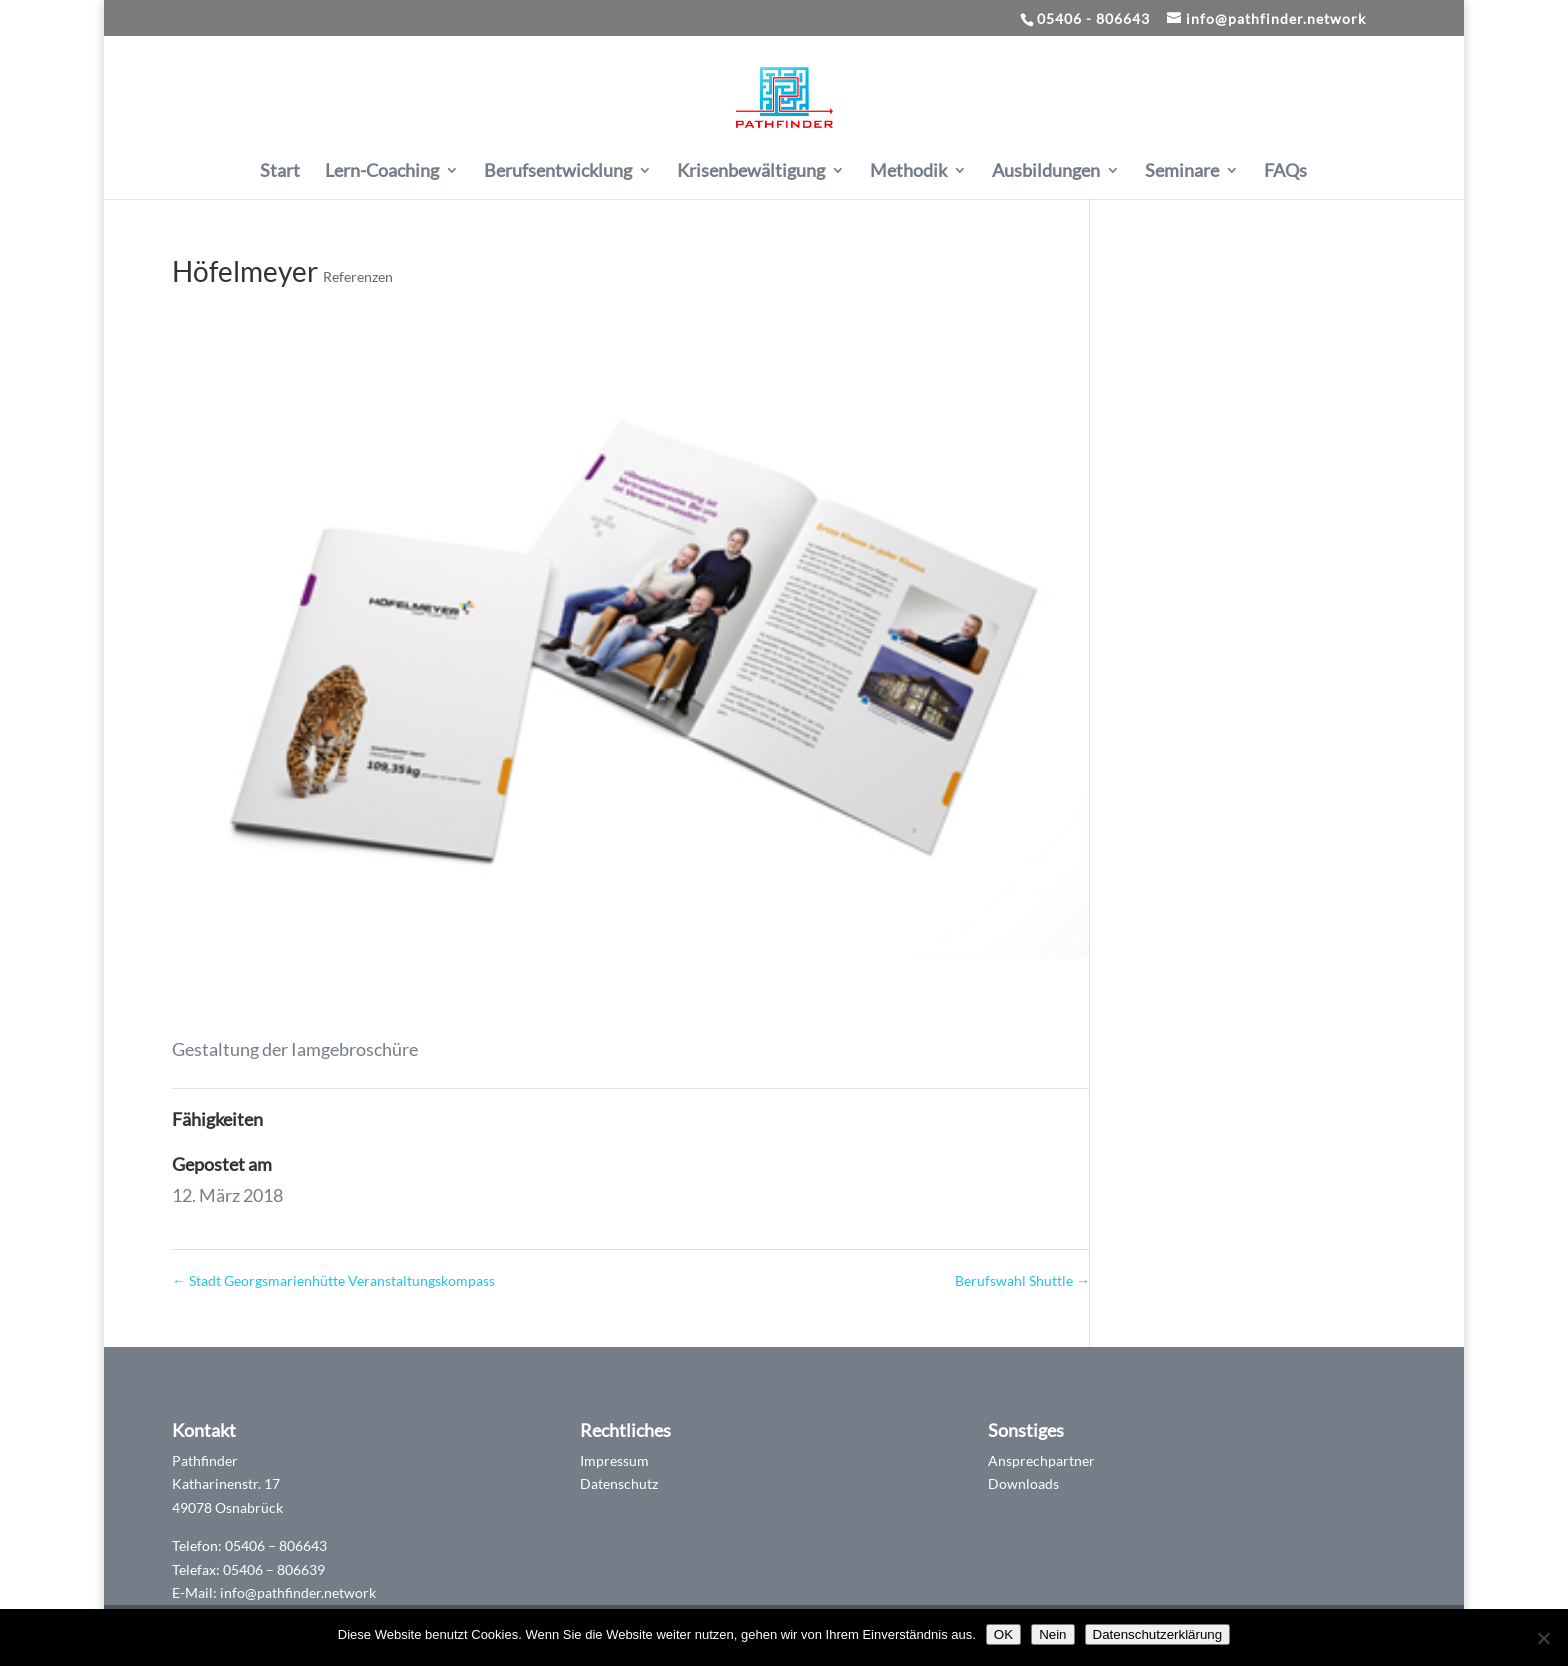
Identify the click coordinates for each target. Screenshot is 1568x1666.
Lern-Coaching (382, 172)
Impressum (614, 1460)
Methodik (908, 172)
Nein (1052, 1634)
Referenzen (358, 276)
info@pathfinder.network (298, 1592)
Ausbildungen (1046, 172)
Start (280, 172)
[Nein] (1543, 1638)
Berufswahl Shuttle (1022, 1280)
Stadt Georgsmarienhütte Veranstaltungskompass (333, 1280)
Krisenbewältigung (751, 172)
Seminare (1182, 172)
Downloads (1023, 1483)
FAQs (1285, 172)
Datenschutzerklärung (1158, 1634)
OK (1003, 1634)
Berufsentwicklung (558, 172)
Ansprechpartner (1041, 1460)
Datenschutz (619, 1483)
